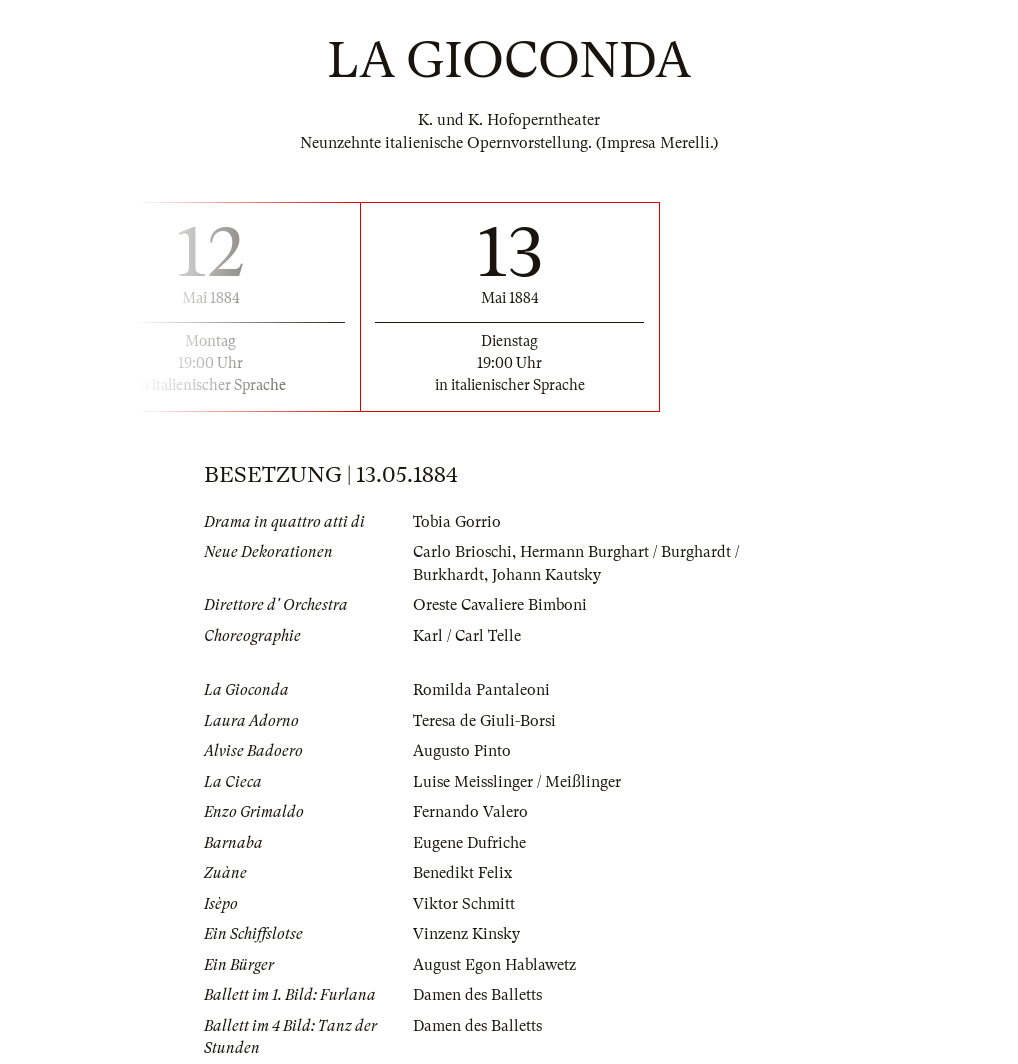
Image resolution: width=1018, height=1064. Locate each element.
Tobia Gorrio (457, 522)
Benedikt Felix (462, 873)
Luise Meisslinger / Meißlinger (517, 782)
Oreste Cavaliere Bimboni (500, 605)
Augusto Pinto (462, 751)
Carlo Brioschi (462, 552)
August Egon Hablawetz (494, 965)
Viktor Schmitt (464, 904)
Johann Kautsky (546, 575)
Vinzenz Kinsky (466, 934)
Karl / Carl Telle (467, 636)
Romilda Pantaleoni (481, 690)
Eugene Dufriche (469, 843)
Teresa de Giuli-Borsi (484, 721)
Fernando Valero (470, 812)
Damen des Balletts (477, 995)
